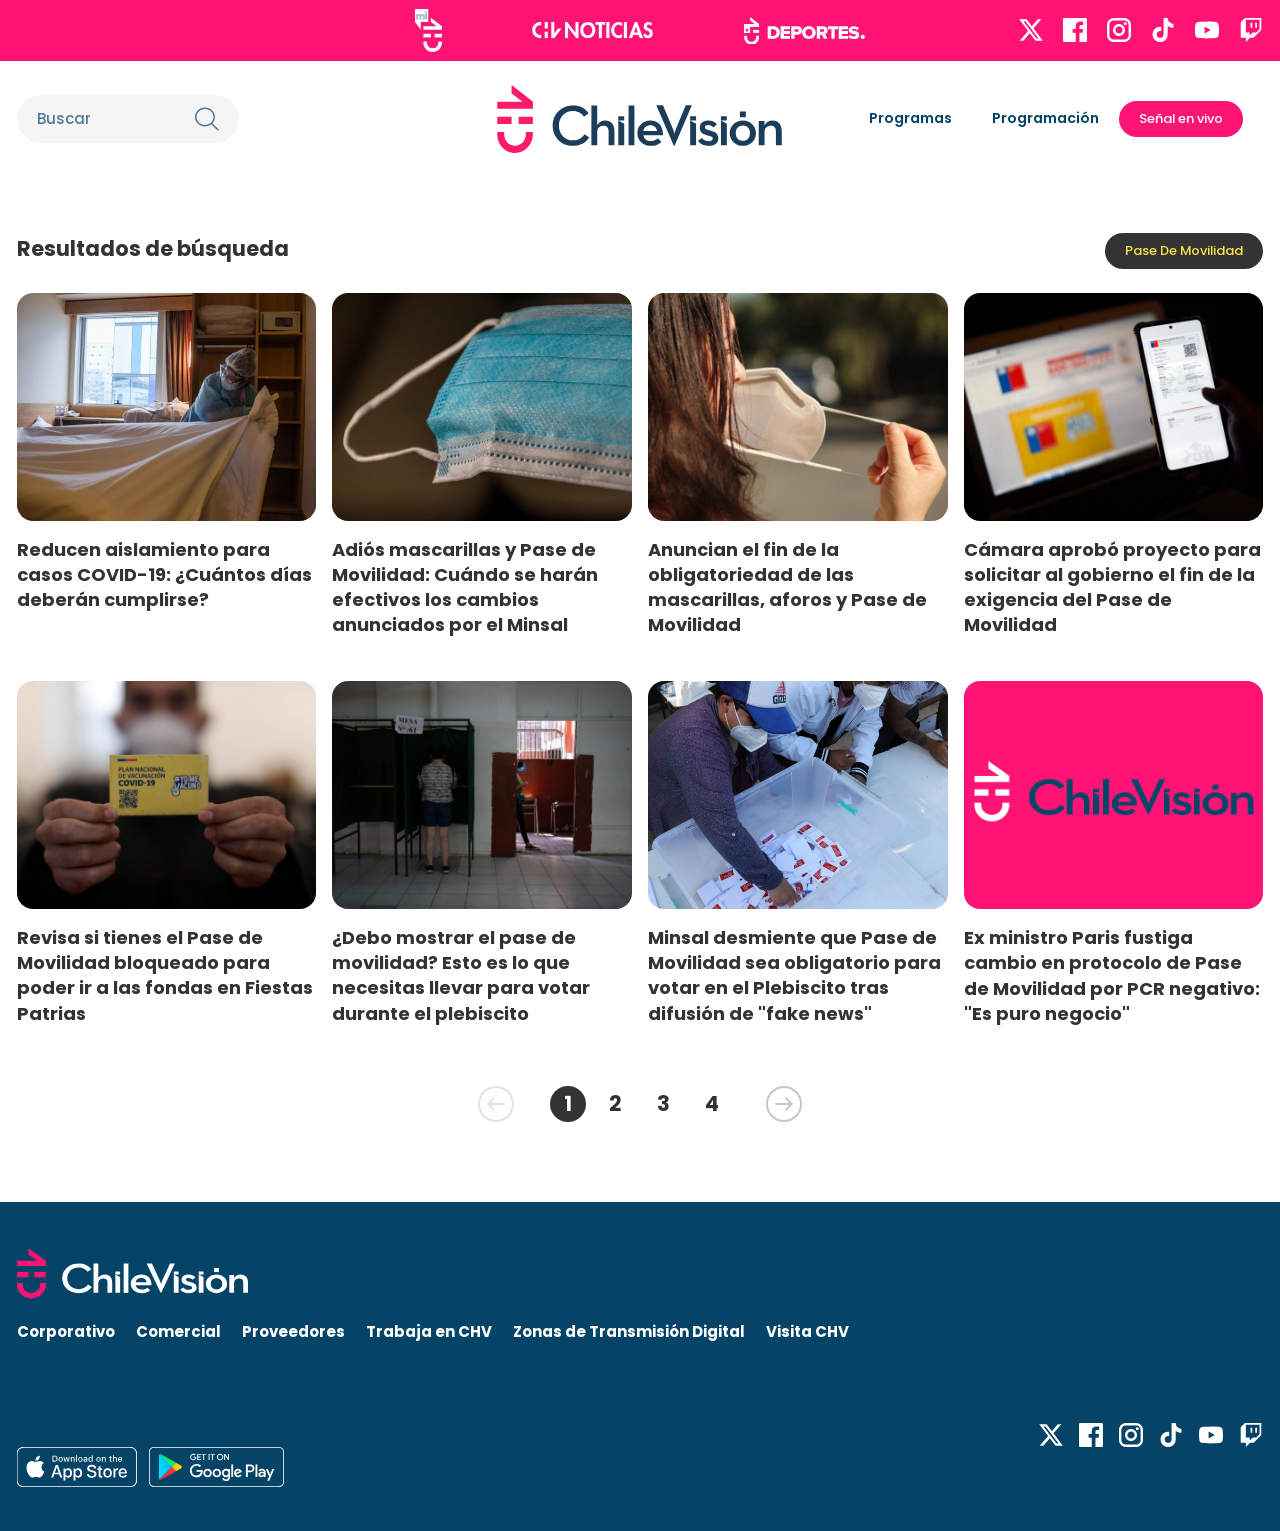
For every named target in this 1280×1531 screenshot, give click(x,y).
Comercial (178, 1331)
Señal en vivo (1181, 118)
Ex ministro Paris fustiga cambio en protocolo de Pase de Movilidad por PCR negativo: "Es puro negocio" (1112, 975)
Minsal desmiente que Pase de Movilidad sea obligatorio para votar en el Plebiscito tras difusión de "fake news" (794, 975)
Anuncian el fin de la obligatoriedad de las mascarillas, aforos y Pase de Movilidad (787, 587)
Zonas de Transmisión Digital (629, 1331)
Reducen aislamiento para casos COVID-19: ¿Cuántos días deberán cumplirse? (164, 574)
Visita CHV (807, 1331)
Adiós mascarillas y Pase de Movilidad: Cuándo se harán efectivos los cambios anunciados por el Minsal (465, 587)
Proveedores (293, 1331)
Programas (910, 118)
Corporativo (66, 1331)
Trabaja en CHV (429, 1331)
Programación (1045, 118)
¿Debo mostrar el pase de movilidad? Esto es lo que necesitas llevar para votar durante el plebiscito (461, 975)
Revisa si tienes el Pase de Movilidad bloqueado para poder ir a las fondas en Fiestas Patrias (165, 975)
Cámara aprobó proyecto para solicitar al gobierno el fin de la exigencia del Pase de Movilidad (1112, 587)
